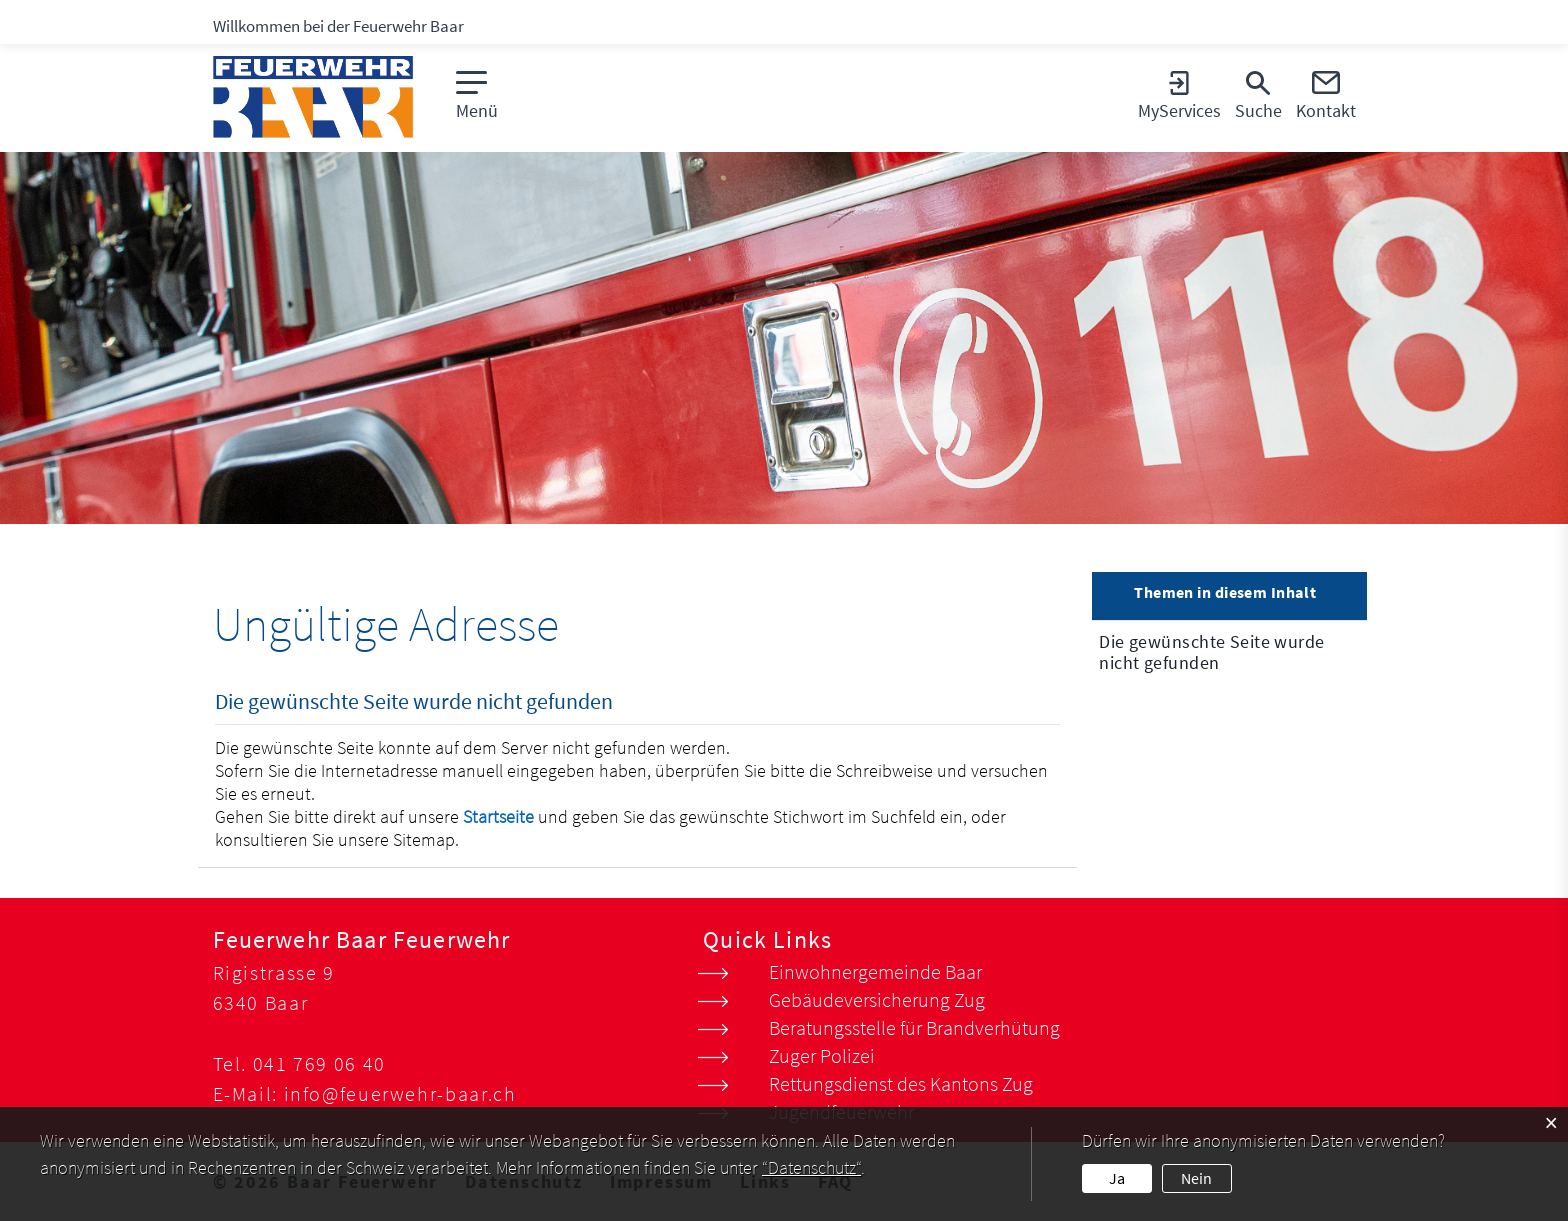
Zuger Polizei (822, 1055)
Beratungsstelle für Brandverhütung (914, 1027)
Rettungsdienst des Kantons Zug (901, 1083)
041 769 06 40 (319, 1063)
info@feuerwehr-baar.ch (400, 1093)
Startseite (498, 816)
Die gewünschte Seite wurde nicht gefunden (1211, 652)
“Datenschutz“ (811, 1167)
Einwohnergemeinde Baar (875, 971)
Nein (1196, 1178)
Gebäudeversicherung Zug (877, 999)
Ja (1117, 1178)
